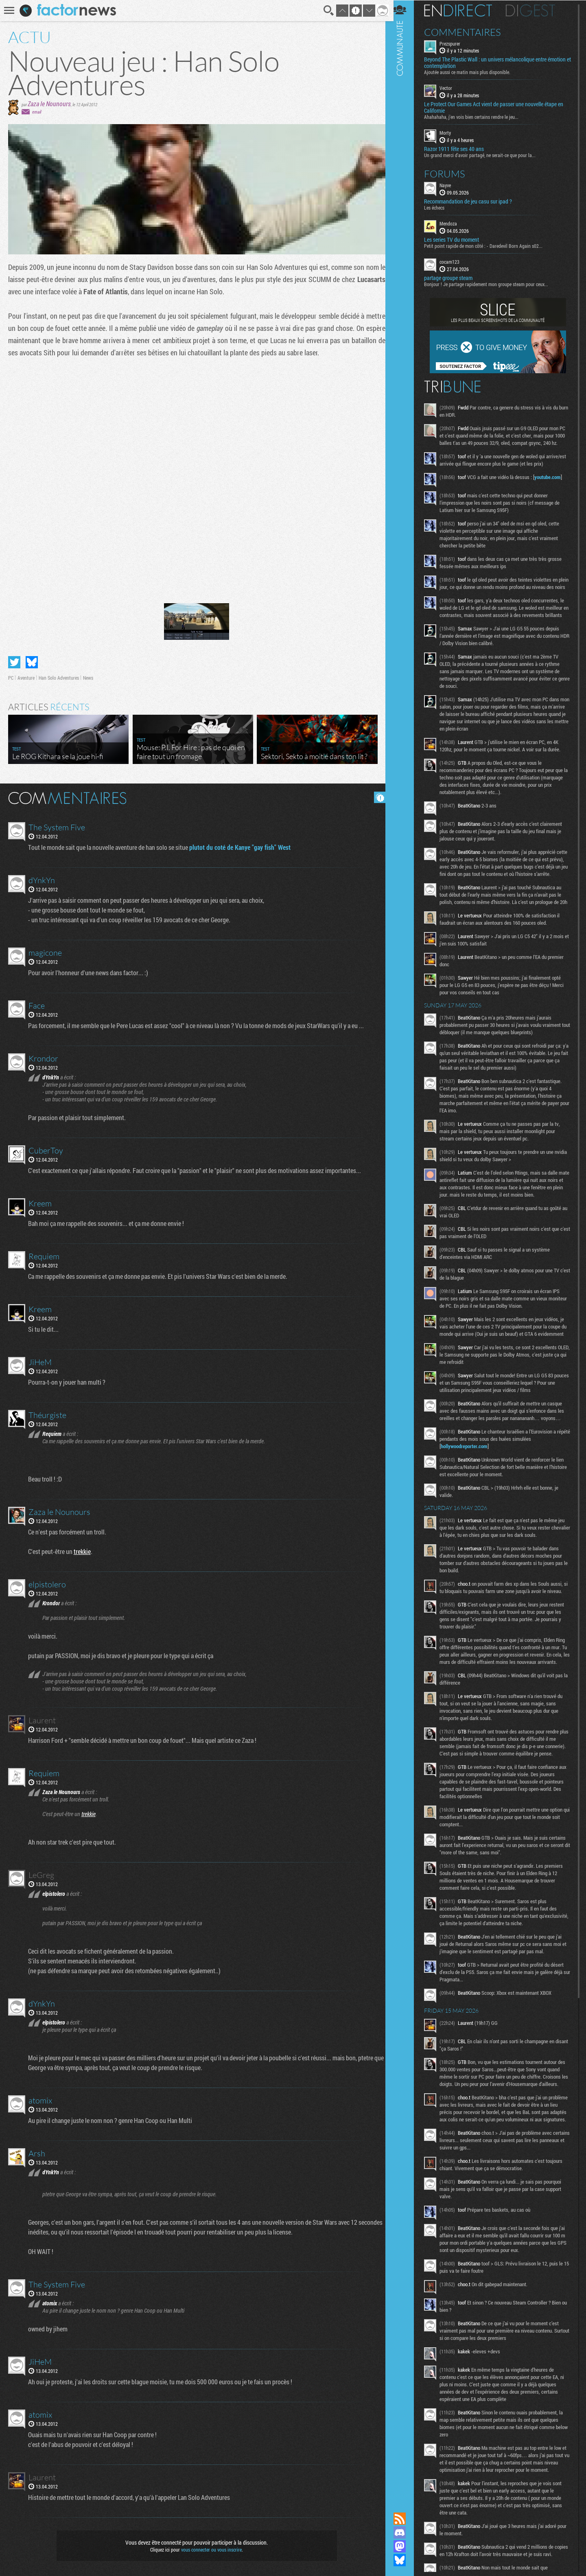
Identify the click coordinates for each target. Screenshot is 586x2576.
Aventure (26, 676)
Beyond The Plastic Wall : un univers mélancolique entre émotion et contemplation (500, 62)
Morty (450, 132)
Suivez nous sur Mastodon (405, 2546)
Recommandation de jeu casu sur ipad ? (473, 201)
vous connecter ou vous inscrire (210, 2548)
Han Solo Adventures (59, 676)
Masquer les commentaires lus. (377, 796)
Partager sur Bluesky (32, 661)
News (88, 676)
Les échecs (439, 207)
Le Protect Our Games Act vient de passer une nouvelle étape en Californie (499, 107)
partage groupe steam (453, 277)
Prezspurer (455, 43)
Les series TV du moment (456, 239)
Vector (451, 88)
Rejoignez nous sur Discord (405, 2532)
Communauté (405, 1248)
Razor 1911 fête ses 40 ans (459, 148)
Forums (449, 173)
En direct (463, 10)
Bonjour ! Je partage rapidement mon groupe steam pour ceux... (491, 283)
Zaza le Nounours (49, 103)
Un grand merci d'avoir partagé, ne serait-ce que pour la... (485, 154)
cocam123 (455, 261)
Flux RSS (405, 2519)
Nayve (450, 185)
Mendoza (453, 223)
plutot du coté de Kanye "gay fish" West (240, 846)
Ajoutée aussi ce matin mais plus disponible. (472, 72)
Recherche (326, 10)
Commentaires (467, 32)
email (36, 112)
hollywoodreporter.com (469, 1489)
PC (10, 676)
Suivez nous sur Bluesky (405, 2560)
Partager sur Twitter (14, 661)
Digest (536, 10)
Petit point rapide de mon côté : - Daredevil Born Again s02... (488, 245)
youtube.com (553, 484)
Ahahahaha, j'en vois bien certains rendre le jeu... (476, 117)
